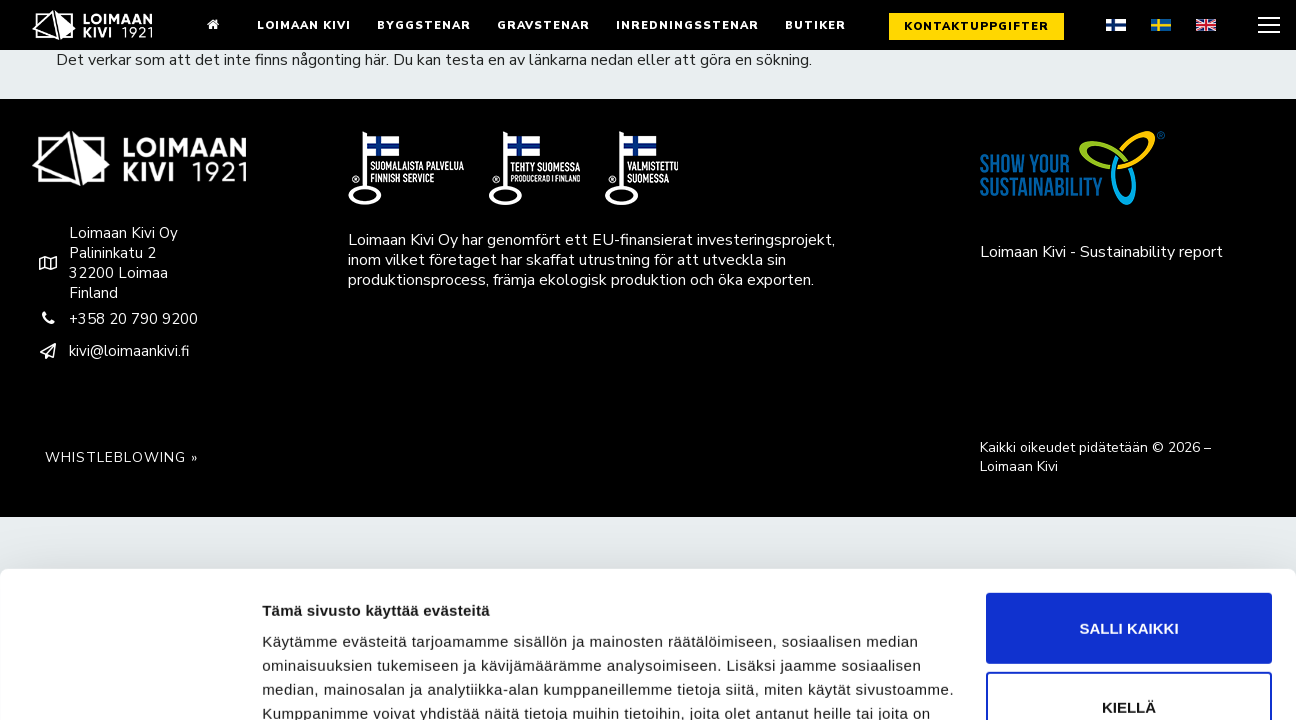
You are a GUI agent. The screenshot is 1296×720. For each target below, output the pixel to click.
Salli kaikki (1128, 516)
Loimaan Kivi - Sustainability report (1101, 252)
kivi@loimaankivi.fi (110, 351)
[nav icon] (1267, 25)
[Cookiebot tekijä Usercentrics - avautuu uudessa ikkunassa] (129, 681)
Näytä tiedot (305, 680)
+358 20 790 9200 (115, 319)
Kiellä (1129, 595)
